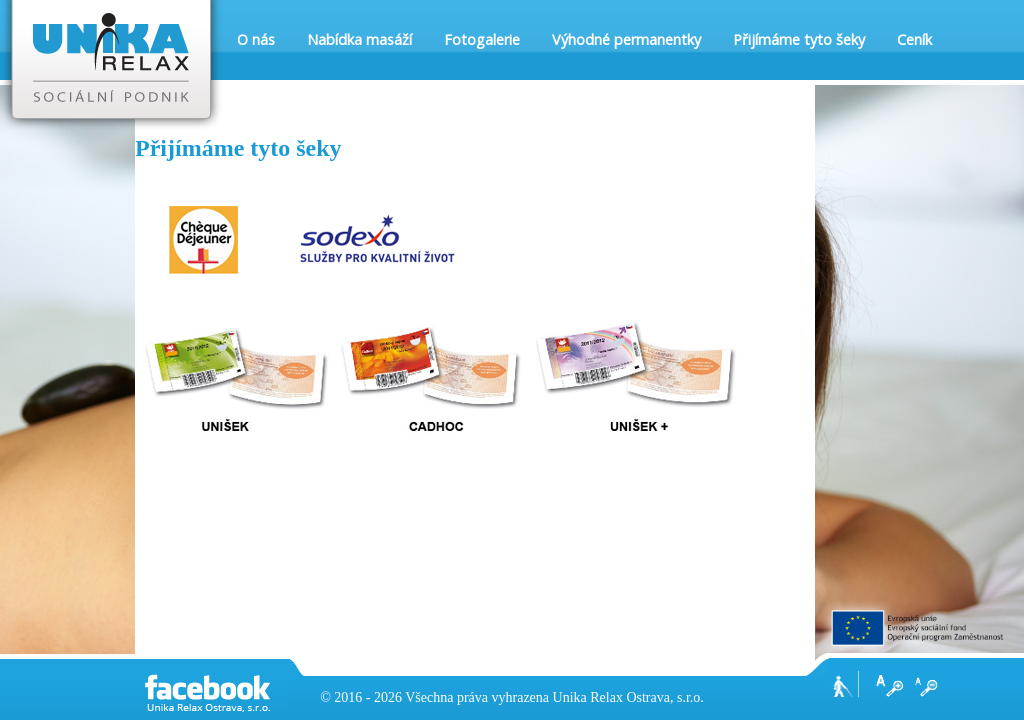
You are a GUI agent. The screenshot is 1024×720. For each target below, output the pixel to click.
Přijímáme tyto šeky (799, 39)
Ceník (914, 39)
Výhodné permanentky (626, 39)
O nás (256, 39)
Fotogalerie (482, 39)
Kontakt (263, 119)
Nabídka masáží (359, 39)
